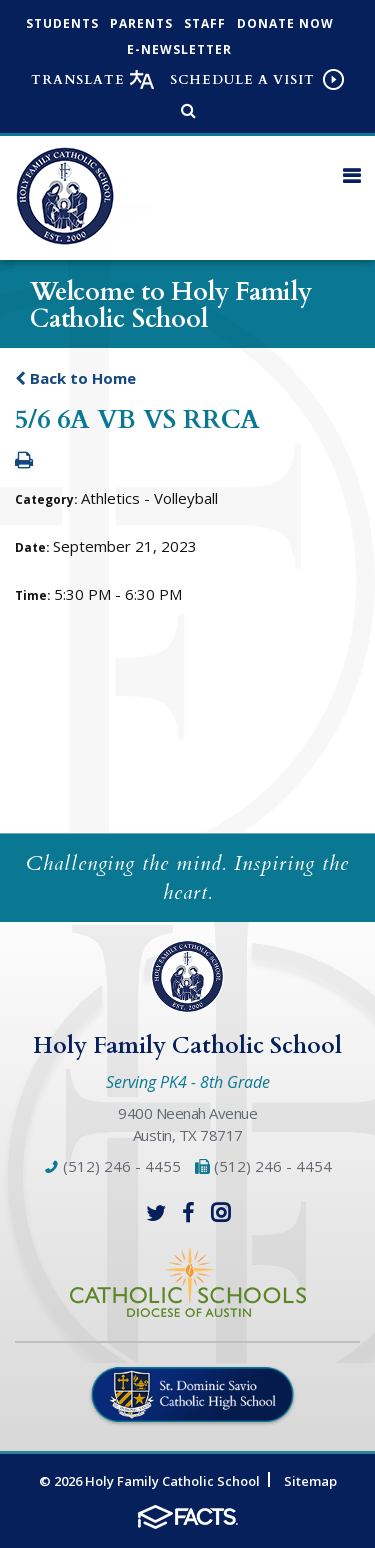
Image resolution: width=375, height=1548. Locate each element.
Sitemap (310, 1481)
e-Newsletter (179, 49)
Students (62, 23)
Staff (205, 23)
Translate (78, 80)
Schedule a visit (242, 80)
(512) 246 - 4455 (113, 1166)
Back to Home (75, 378)
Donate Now (285, 23)
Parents (141, 23)
